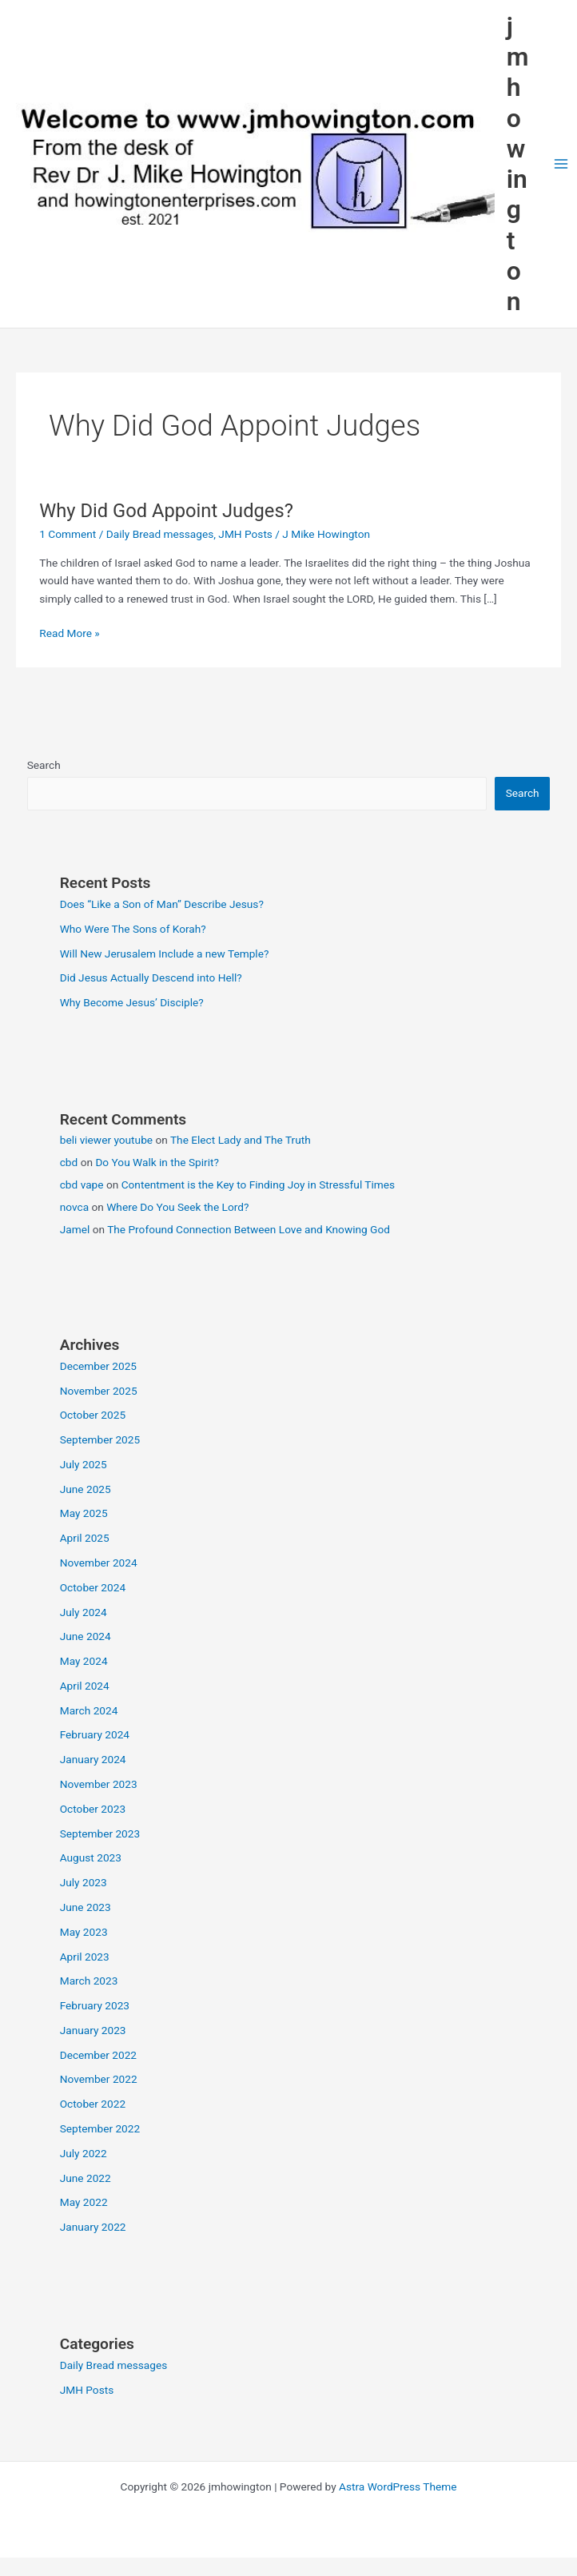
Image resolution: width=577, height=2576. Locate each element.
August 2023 (90, 1857)
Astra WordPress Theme (397, 2486)
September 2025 (100, 1439)
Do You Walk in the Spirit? (157, 1162)
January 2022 (93, 2226)
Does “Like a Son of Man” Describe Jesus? (162, 904)
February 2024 (94, 1734)
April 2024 (84, 1685)
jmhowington (518, 164)
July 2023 (83, 1882)
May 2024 (84, 1660)
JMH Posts (245, 534)
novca (74, 1206)
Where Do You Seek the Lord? (177, 1206)
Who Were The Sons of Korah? (133, 928)
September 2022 (100, 2128)
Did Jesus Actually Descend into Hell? (151, 977)
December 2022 (98, 2054)
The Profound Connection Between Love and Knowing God (248, 1229)
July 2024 (83, 1612)
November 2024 (98, 1562)
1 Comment (67, 534)
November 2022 (98, 2078)
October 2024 (92, 1587)
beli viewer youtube (106, 1139)
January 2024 (93, 1759)
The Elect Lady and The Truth (240, 1139)
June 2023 (85, 1907)
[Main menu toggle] (560, 164)
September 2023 (100, 1833)
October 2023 (92, 1808)
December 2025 (98, 1366)
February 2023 (94, 2005)
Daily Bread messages (160, 534)
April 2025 (84, 1537)
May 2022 (84, 2202)
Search (44, 764)
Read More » (69, 633)
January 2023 (93, 2030)
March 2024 (89, 1710)
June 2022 (85, 2178)
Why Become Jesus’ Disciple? (132, 1002)
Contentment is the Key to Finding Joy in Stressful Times (258, 1184)
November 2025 (98, 1390)
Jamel (75, 1229)
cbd (69, 1162)
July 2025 (83, 1464)
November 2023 (98, 1784)
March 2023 (89, 1980)
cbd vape (82, 1184)
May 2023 (84, 1931)
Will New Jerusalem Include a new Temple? (164, 953)
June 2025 (85, 1489)
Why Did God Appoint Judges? (166, 511)
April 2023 (84, 1956)
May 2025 (84, 1513)
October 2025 (92, 1414)
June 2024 (85, 1636)
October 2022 (92, 2103)
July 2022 (83, 2153)
